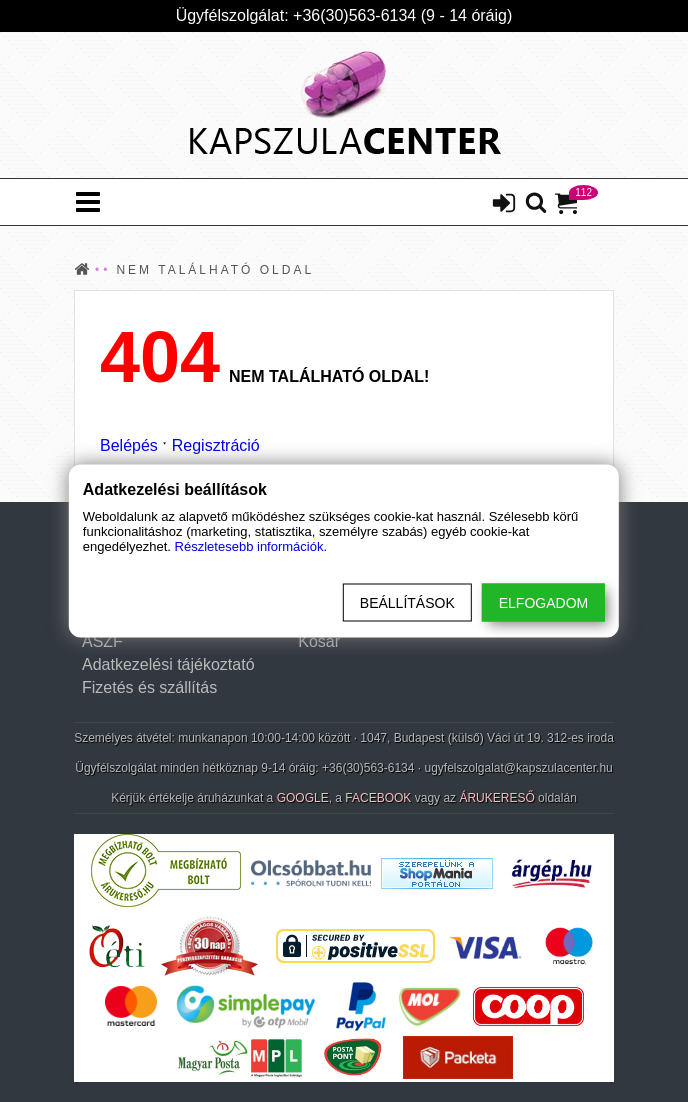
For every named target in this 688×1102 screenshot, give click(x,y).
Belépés (129, 445)
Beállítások (407, 603)
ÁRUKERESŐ (496, 798)
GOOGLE (303, 798)
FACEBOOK (378, 798)
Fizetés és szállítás (149, 687)
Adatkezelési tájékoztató (168, 664)
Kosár (319, 641)
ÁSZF (102, 641)
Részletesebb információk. (251, 546)
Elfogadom (543, 603)
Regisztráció (216, 445)
